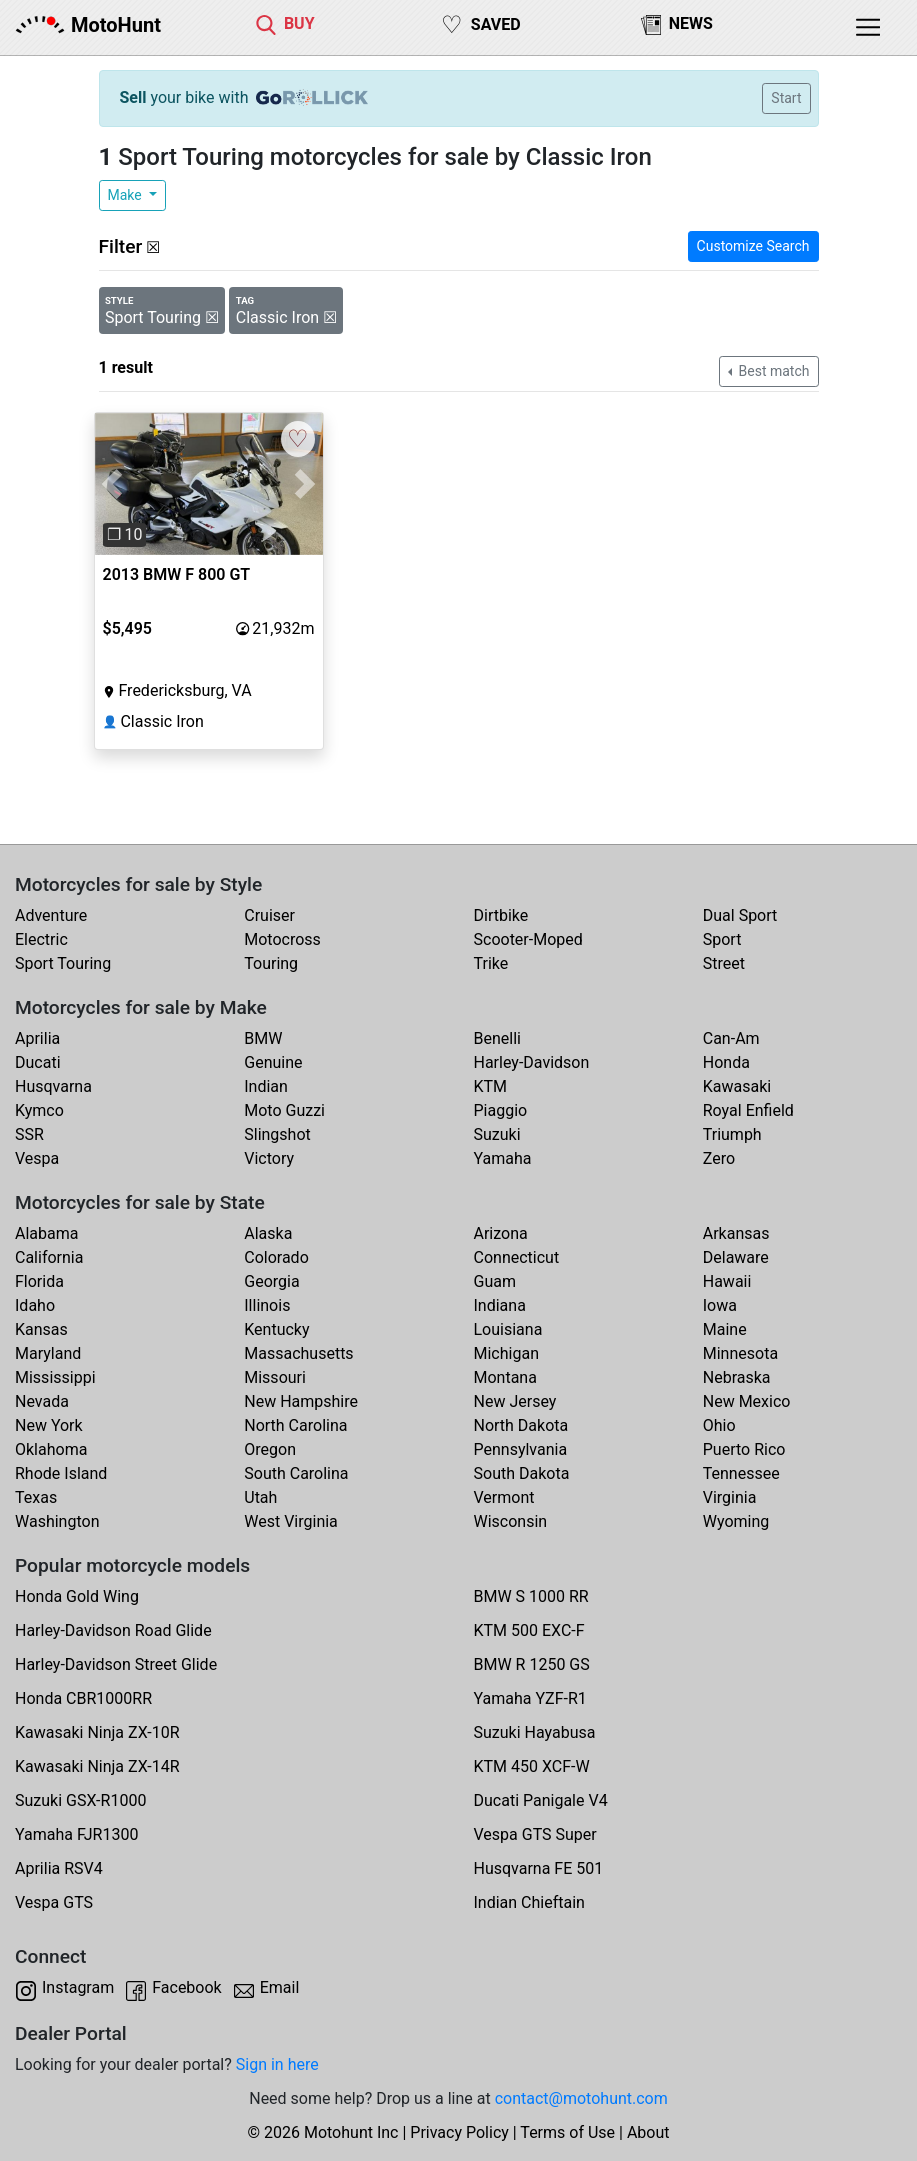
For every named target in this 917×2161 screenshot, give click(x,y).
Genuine (273, 1062)
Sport (722, 939)
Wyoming (736, 1521)
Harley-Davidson (532, 1062)
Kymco (39, 1110)
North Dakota (521, 1425)
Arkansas (736, 1233)
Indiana (500, 1305)
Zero (719, 1158)
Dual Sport (740, 915)
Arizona (501, 1233)
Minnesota (740, 1353)
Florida (39, 1281)
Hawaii (727, 1281)
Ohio (719, 1425)
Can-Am (731, 1038)
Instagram (78, 1987)
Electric (41, 939)
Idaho (35, 1305)
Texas (36, 1497)
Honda (726, 1062)
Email (280, 1987)
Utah (260, 1497)
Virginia (730, 1497)
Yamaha (503, 1158)
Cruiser (269, 915)
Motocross (282, 939)
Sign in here (277, 2064)
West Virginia (291, 1521)
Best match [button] (772, 371)
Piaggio (501, 1110)
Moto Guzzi (284, 1110)
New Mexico (747, 1401)
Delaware (736, 1257)
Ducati (38, 1062)
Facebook (186, 1987)
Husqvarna (53, 1086)
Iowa (720, 1305)
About (648, 2132)
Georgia (271, 1281)
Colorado (276, 1257)
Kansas (41, 1329)
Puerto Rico (744, 1449)
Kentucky (276, 1329)
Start (786, 98)
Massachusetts (298, 1353)
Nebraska (737, 1377)
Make (127, 195)
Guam (495, 1281)
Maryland (48, 1353)
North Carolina (295, 1425)
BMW (263, 1038)
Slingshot (277, 1134)
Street (724, 963)
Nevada (42, 1401)
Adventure (51, 915)
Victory (269, 1158)
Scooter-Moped (528, 939)
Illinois (267, 1305)
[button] (112, 484)
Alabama (46, 1233)
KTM (491, 1086)
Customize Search (753, 246)
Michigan (506, 1353)
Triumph (732, 1134)
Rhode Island (61, 1473)
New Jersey (515, 1401)
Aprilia (37, 1038)
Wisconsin (511, 1521)
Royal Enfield (748, 1110)
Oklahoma (51, 1449)
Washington (57, 1521)
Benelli (497, 1038)
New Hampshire (301, 1401)
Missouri (275, 1377)
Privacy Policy (459, 2132)
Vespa (37, 1158)
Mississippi (55, 1377)
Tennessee (741, 1473)
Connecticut (517, 1257)
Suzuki (497, 1134)
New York (49, 1425)
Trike (491, 963)
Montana (505, 1377)
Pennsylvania (521, 1449)
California (49, 1257)
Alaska (268, 1233)
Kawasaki (737, 1086)
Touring (271, 963)
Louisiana (508, 1329)
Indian (266, 1086)
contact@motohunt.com (581, 2098)
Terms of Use (567, 2132)
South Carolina (296, 1473)
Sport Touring (63, 963)
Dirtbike (501, 915)
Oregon (270, 1449)
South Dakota (522, 1473)
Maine (725, 1329)
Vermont (504, 1497)
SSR (29, 1134)
